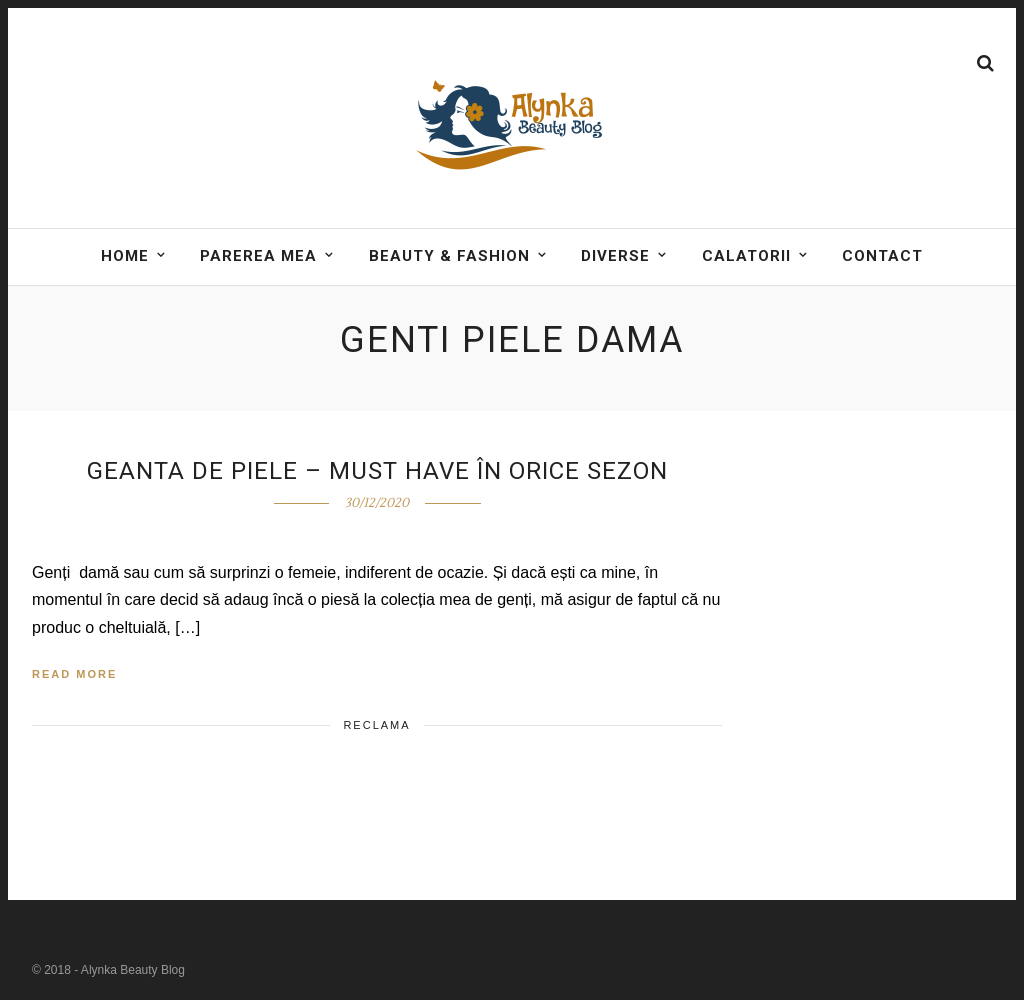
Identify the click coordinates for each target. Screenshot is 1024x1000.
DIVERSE (615, 256)
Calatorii (746, 256)
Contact (882, 256)
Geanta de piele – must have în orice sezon (377, 471)
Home (125, 256)
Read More (74, 674)
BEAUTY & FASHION (449, 256)
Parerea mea (258, 256)
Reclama (376, 725)
